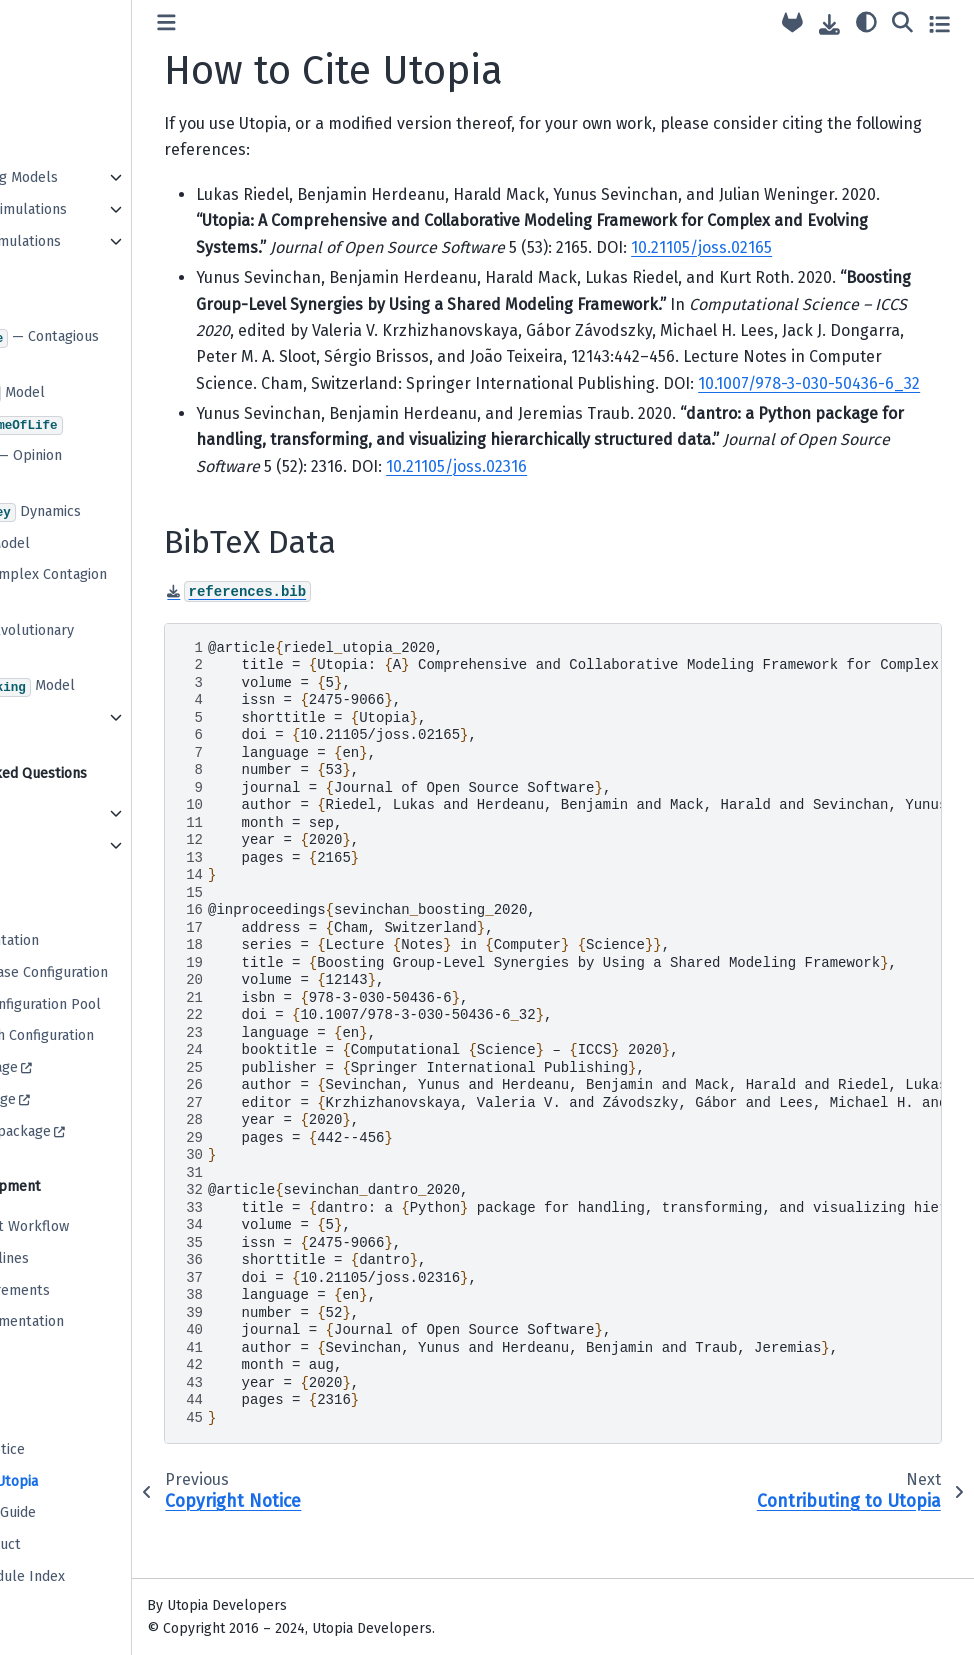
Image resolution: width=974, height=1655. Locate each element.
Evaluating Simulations (99, 241)
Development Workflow (103, 1226)
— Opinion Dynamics (99, 467)
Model (91, 394)
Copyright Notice (81, 1449)
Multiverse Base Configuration (122, 972)
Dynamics (109, 513)
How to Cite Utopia (87, 1481)
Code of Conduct (79, 1544)
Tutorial (51, 50)
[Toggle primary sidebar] (278, 23)
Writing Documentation (100, 1321)
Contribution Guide (86, 1512)
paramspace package (94, 1131)
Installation (63, 18)
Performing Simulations (102, 209)
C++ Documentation (88, 940)
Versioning (59, 1353)
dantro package (76, 1099)
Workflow (56, 145)
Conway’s (100, 426)
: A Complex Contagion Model (122, 586)
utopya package (77, 1067)
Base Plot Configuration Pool (119, 1004)
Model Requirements (93, 1290)
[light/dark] (866, 21)
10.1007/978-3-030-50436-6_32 (711, 435)
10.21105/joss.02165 (378, 273)
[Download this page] (829, 24)
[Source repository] (792, 23)
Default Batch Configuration (115, 1035)
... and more (63, 717)
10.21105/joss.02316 (739, 519)
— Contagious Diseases (118, 348)
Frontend (55, 813)
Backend (53, 845)
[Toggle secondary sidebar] (939, 23)
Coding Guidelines (83, 1258)
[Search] (902, 21)
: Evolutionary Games (105, 642)
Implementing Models (97, 177)
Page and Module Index (101, 1576)
